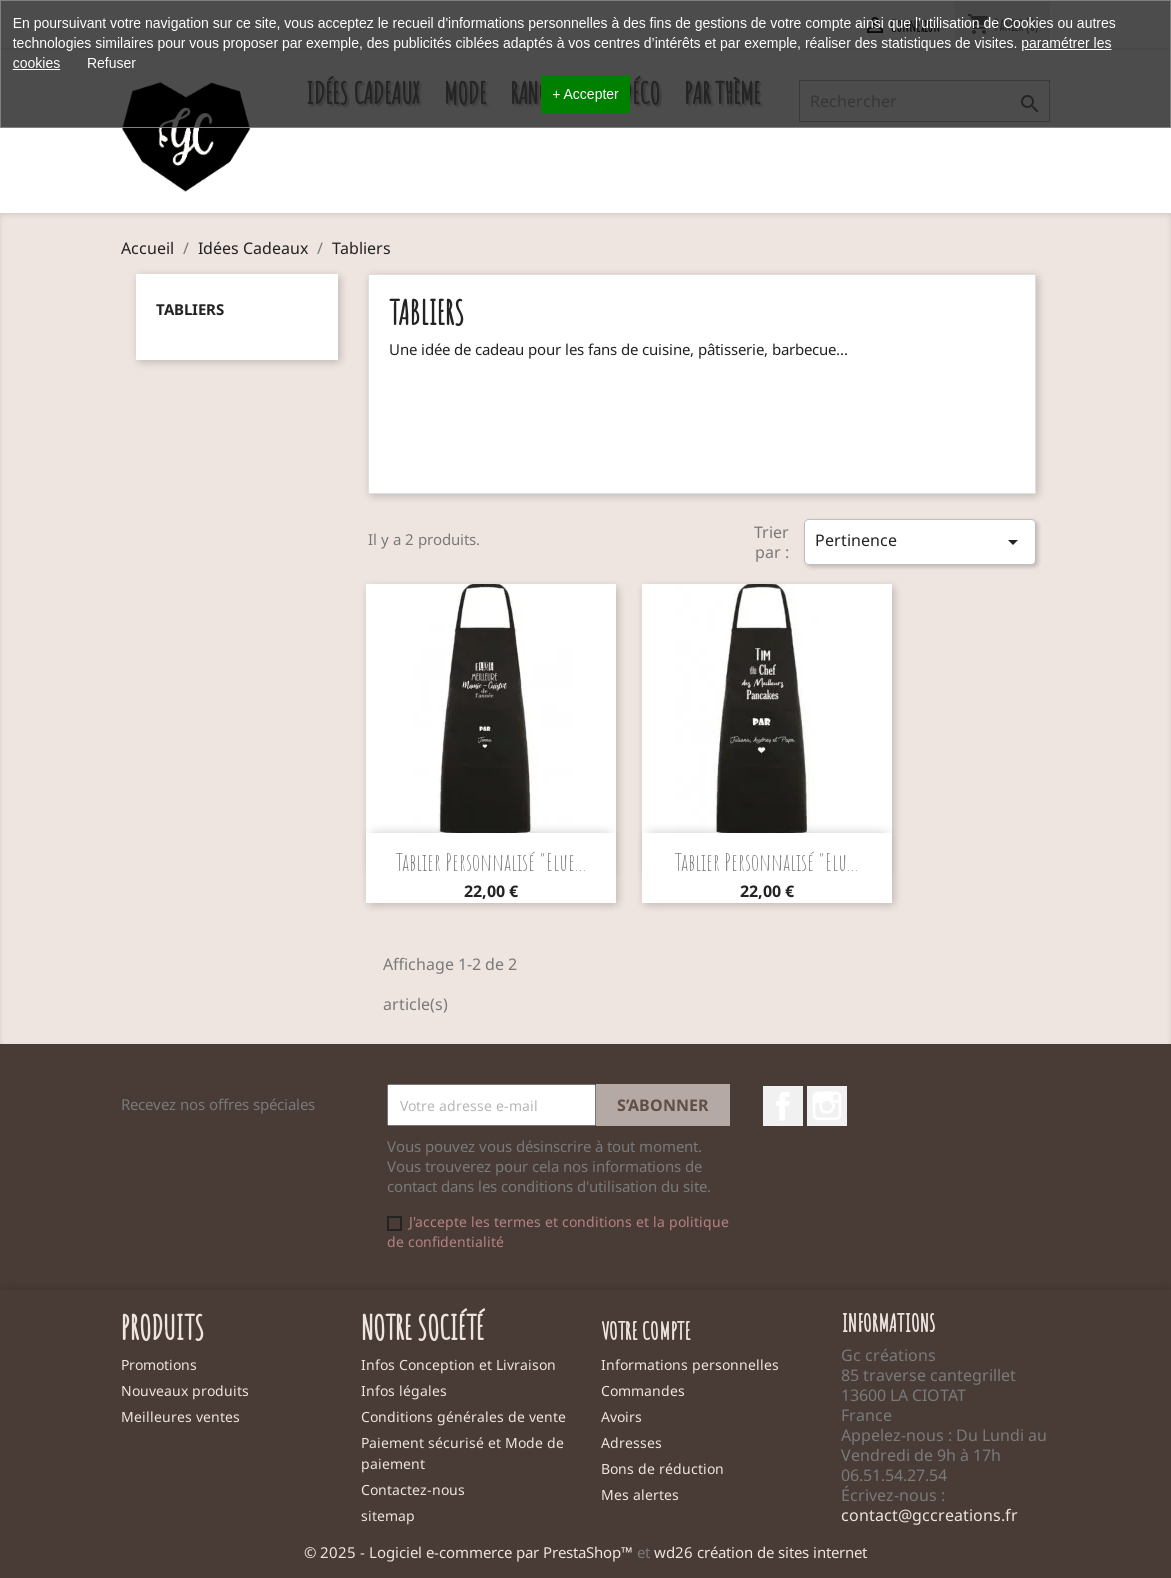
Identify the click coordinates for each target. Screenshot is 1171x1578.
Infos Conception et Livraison (458, 1364)
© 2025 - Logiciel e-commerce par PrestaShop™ (470, 1552)
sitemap (388, 1515)
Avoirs (621, 1416)
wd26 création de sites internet (760, 1552)
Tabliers (190, 309)
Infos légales (404, 1390)
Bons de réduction (662, 1468)
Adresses (631, 1442)
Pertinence (920, 541)
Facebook (783, 1106)
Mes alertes (640, 1494)
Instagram (827, 1106)
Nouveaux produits (185, 1390)
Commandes (643, 1390)
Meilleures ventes (180, 1416)
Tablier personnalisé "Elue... (491, 862)
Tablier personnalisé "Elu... (767, 862)
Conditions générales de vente (463, 1416)
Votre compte (646, 1331)
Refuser (111, 63)
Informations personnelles (690, 1364)
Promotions (159, 1364)
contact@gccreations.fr (929, 1515)
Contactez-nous (413, 1489)
